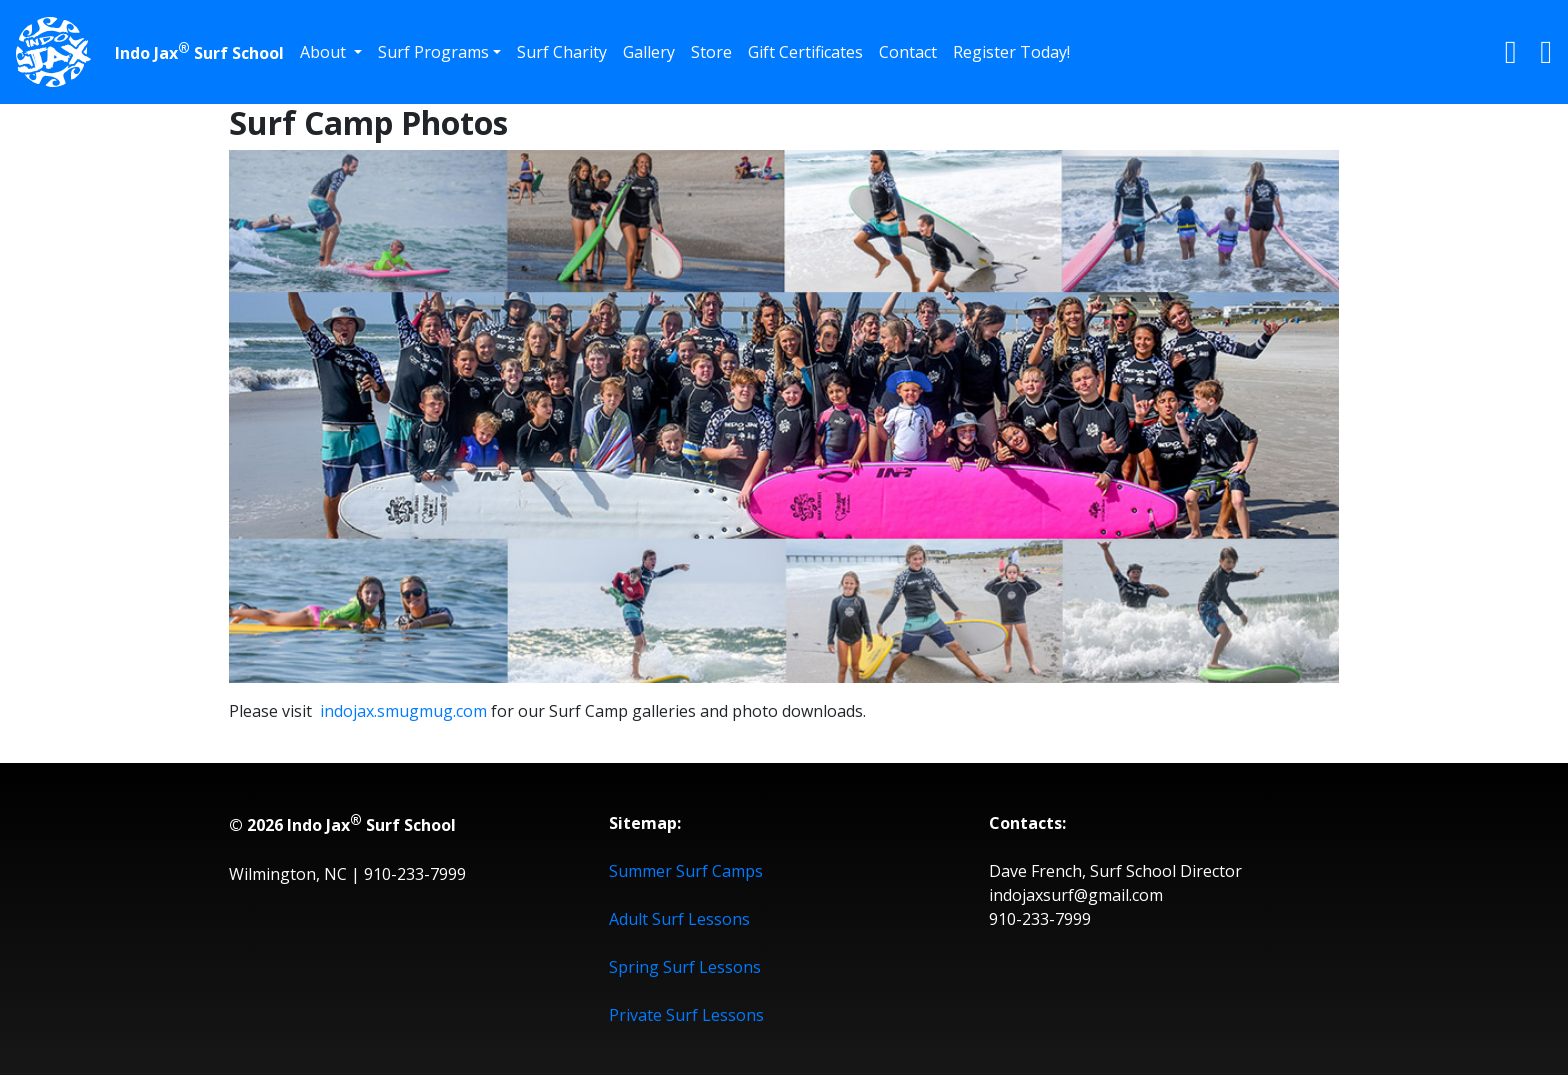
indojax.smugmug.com (403, 711)
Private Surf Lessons (686, 1015)
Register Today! (1011, 52)
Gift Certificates (805, 52)
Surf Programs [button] (433, 52)
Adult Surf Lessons (679, 919)
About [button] (325, 52)
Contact (908, 52)
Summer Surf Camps (686, 871)
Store (711, 52)
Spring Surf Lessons (685, 967)
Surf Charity (562, 52)
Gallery (649, 52)
